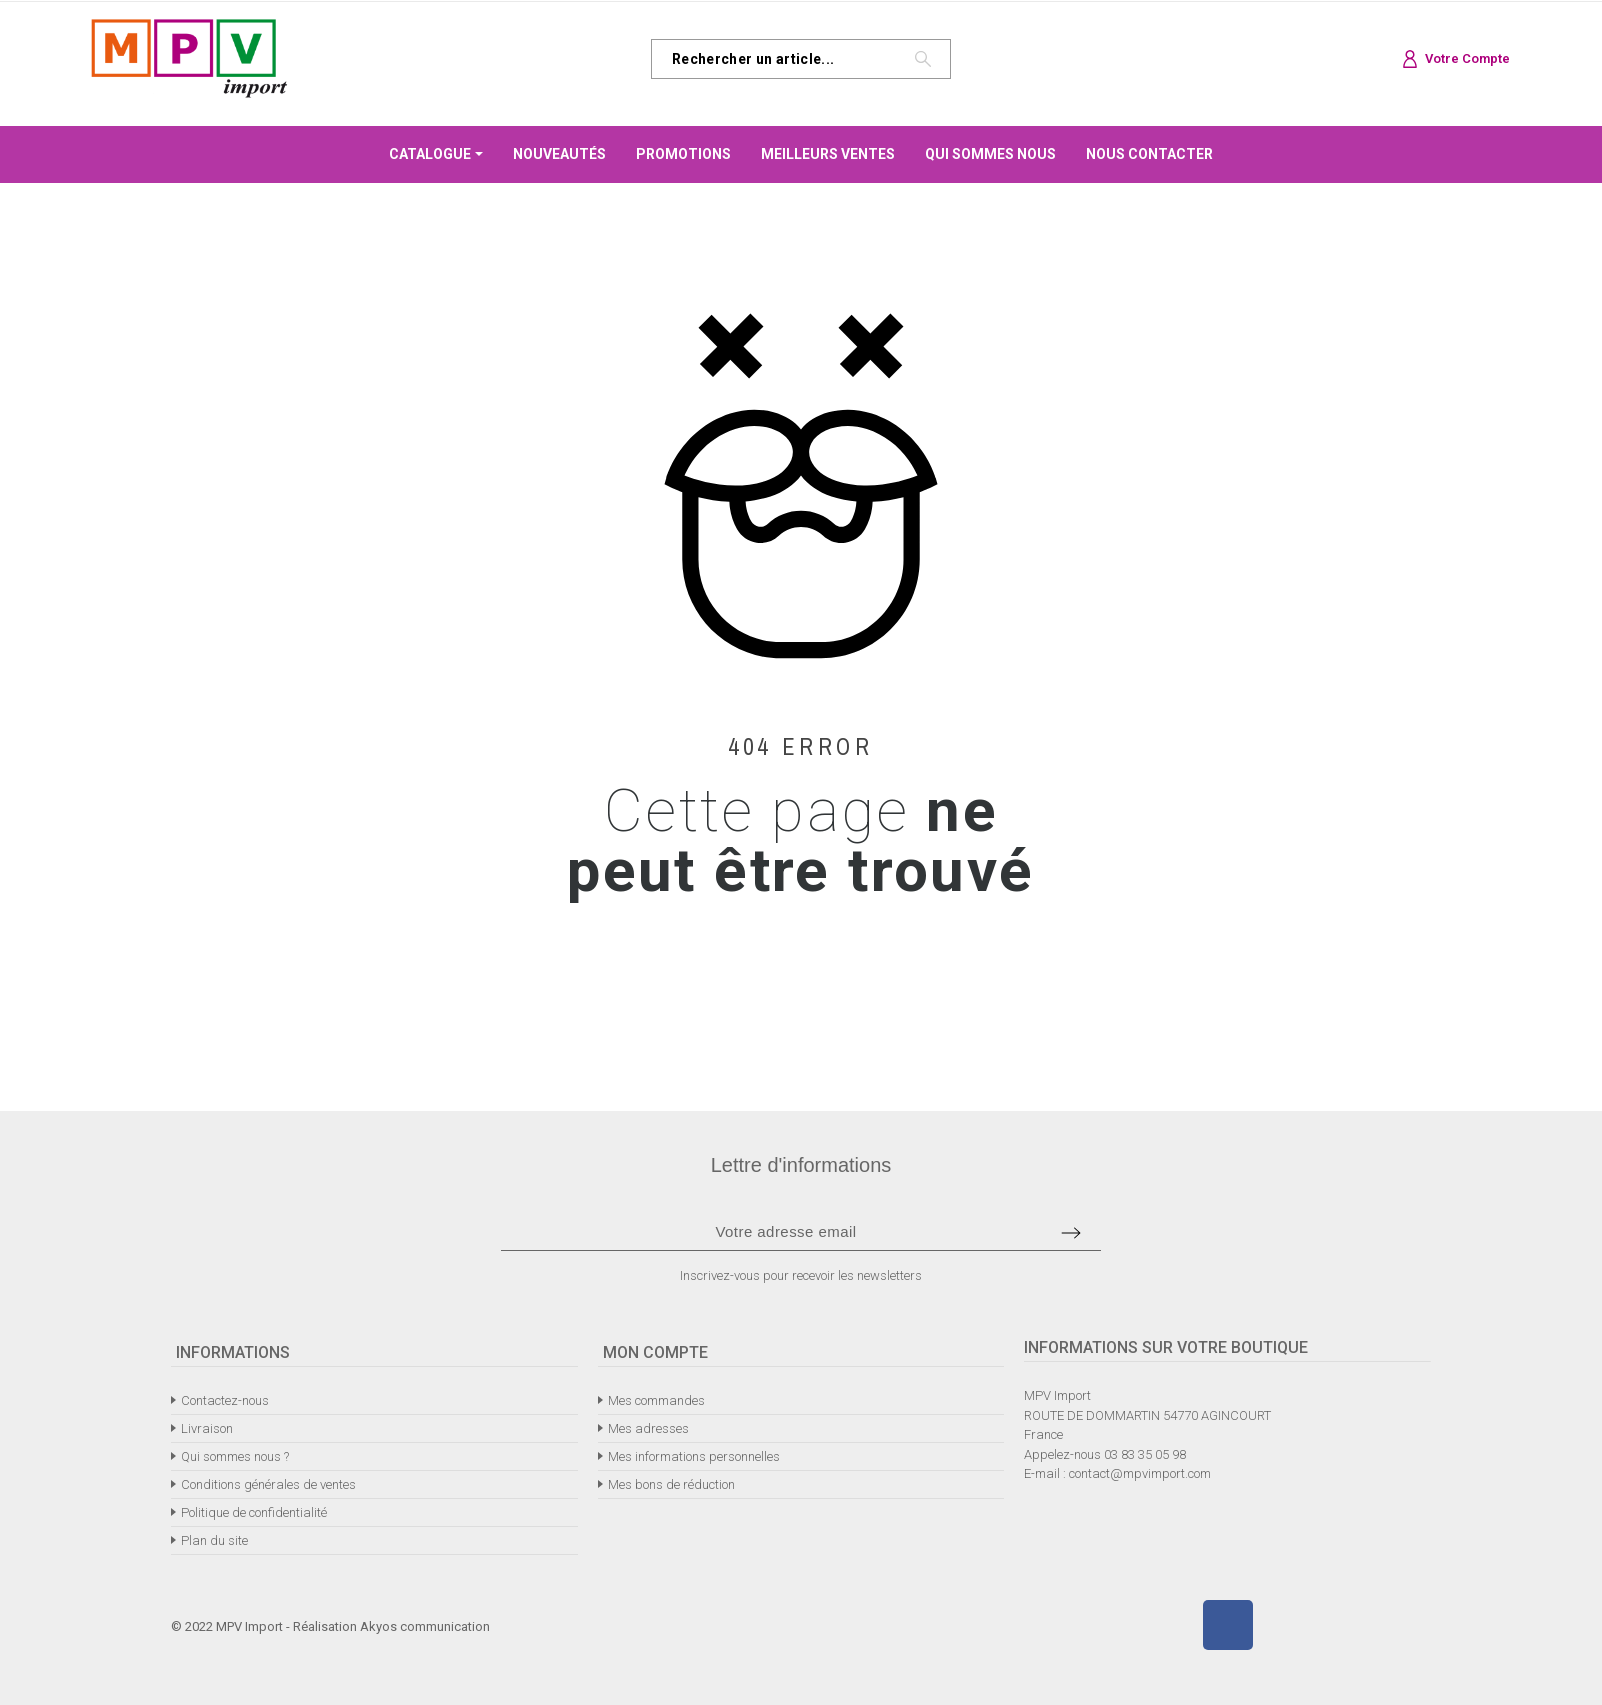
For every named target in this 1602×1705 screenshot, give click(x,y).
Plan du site (214, 1540)
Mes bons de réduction (671, 1484)
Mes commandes (656, 1400)
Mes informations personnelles (694, 1456)
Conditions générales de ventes (268, 1484)
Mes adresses (648, 1428)
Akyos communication (425, 1626)
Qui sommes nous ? (235, 1456)
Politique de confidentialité (254, 1512)
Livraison (207, 1428)
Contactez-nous (225, 1400)
